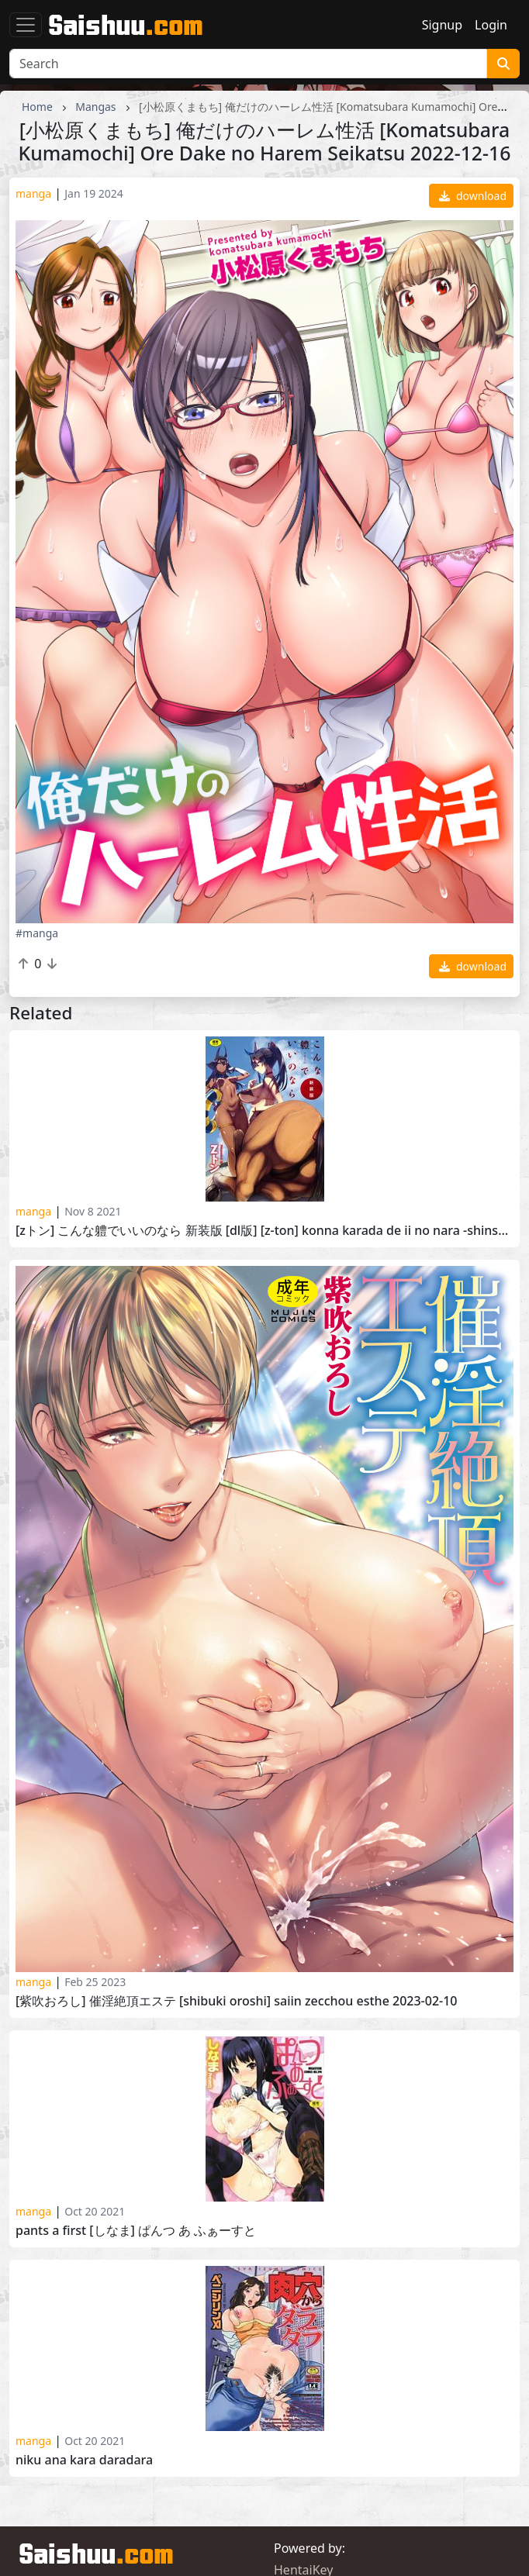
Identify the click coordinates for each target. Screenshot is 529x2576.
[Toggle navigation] (25, 24)
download (473, 195)
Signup (442, 24)
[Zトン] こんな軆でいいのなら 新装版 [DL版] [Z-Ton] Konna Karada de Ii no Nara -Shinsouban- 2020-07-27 (264, 1230)
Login (491, 24)
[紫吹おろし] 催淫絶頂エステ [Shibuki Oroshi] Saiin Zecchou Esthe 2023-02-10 (236, 2001)
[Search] (248, 63)
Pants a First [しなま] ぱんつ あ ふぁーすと (136, 2230)
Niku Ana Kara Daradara (84, 2460)
